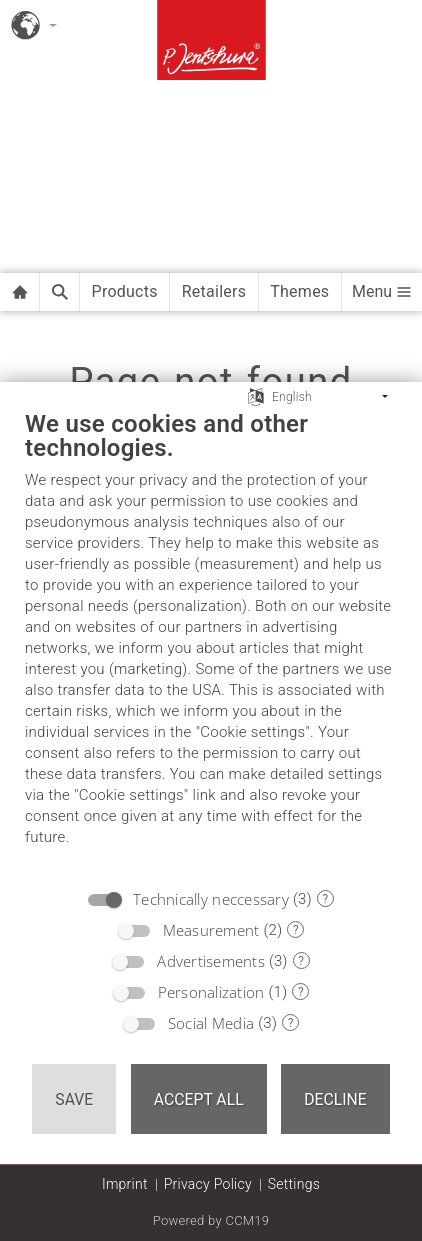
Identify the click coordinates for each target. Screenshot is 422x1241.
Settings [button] (294, 1184)
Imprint (125, 1184)
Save (74, 1099)
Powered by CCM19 (211, 1220)
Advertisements (211, 961)
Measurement (211, 930)
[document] (211, 643)
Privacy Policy (208, 1184)
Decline (335, 1099)
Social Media (211, 1023)
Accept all (199, 1099)
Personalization (211, 992)
